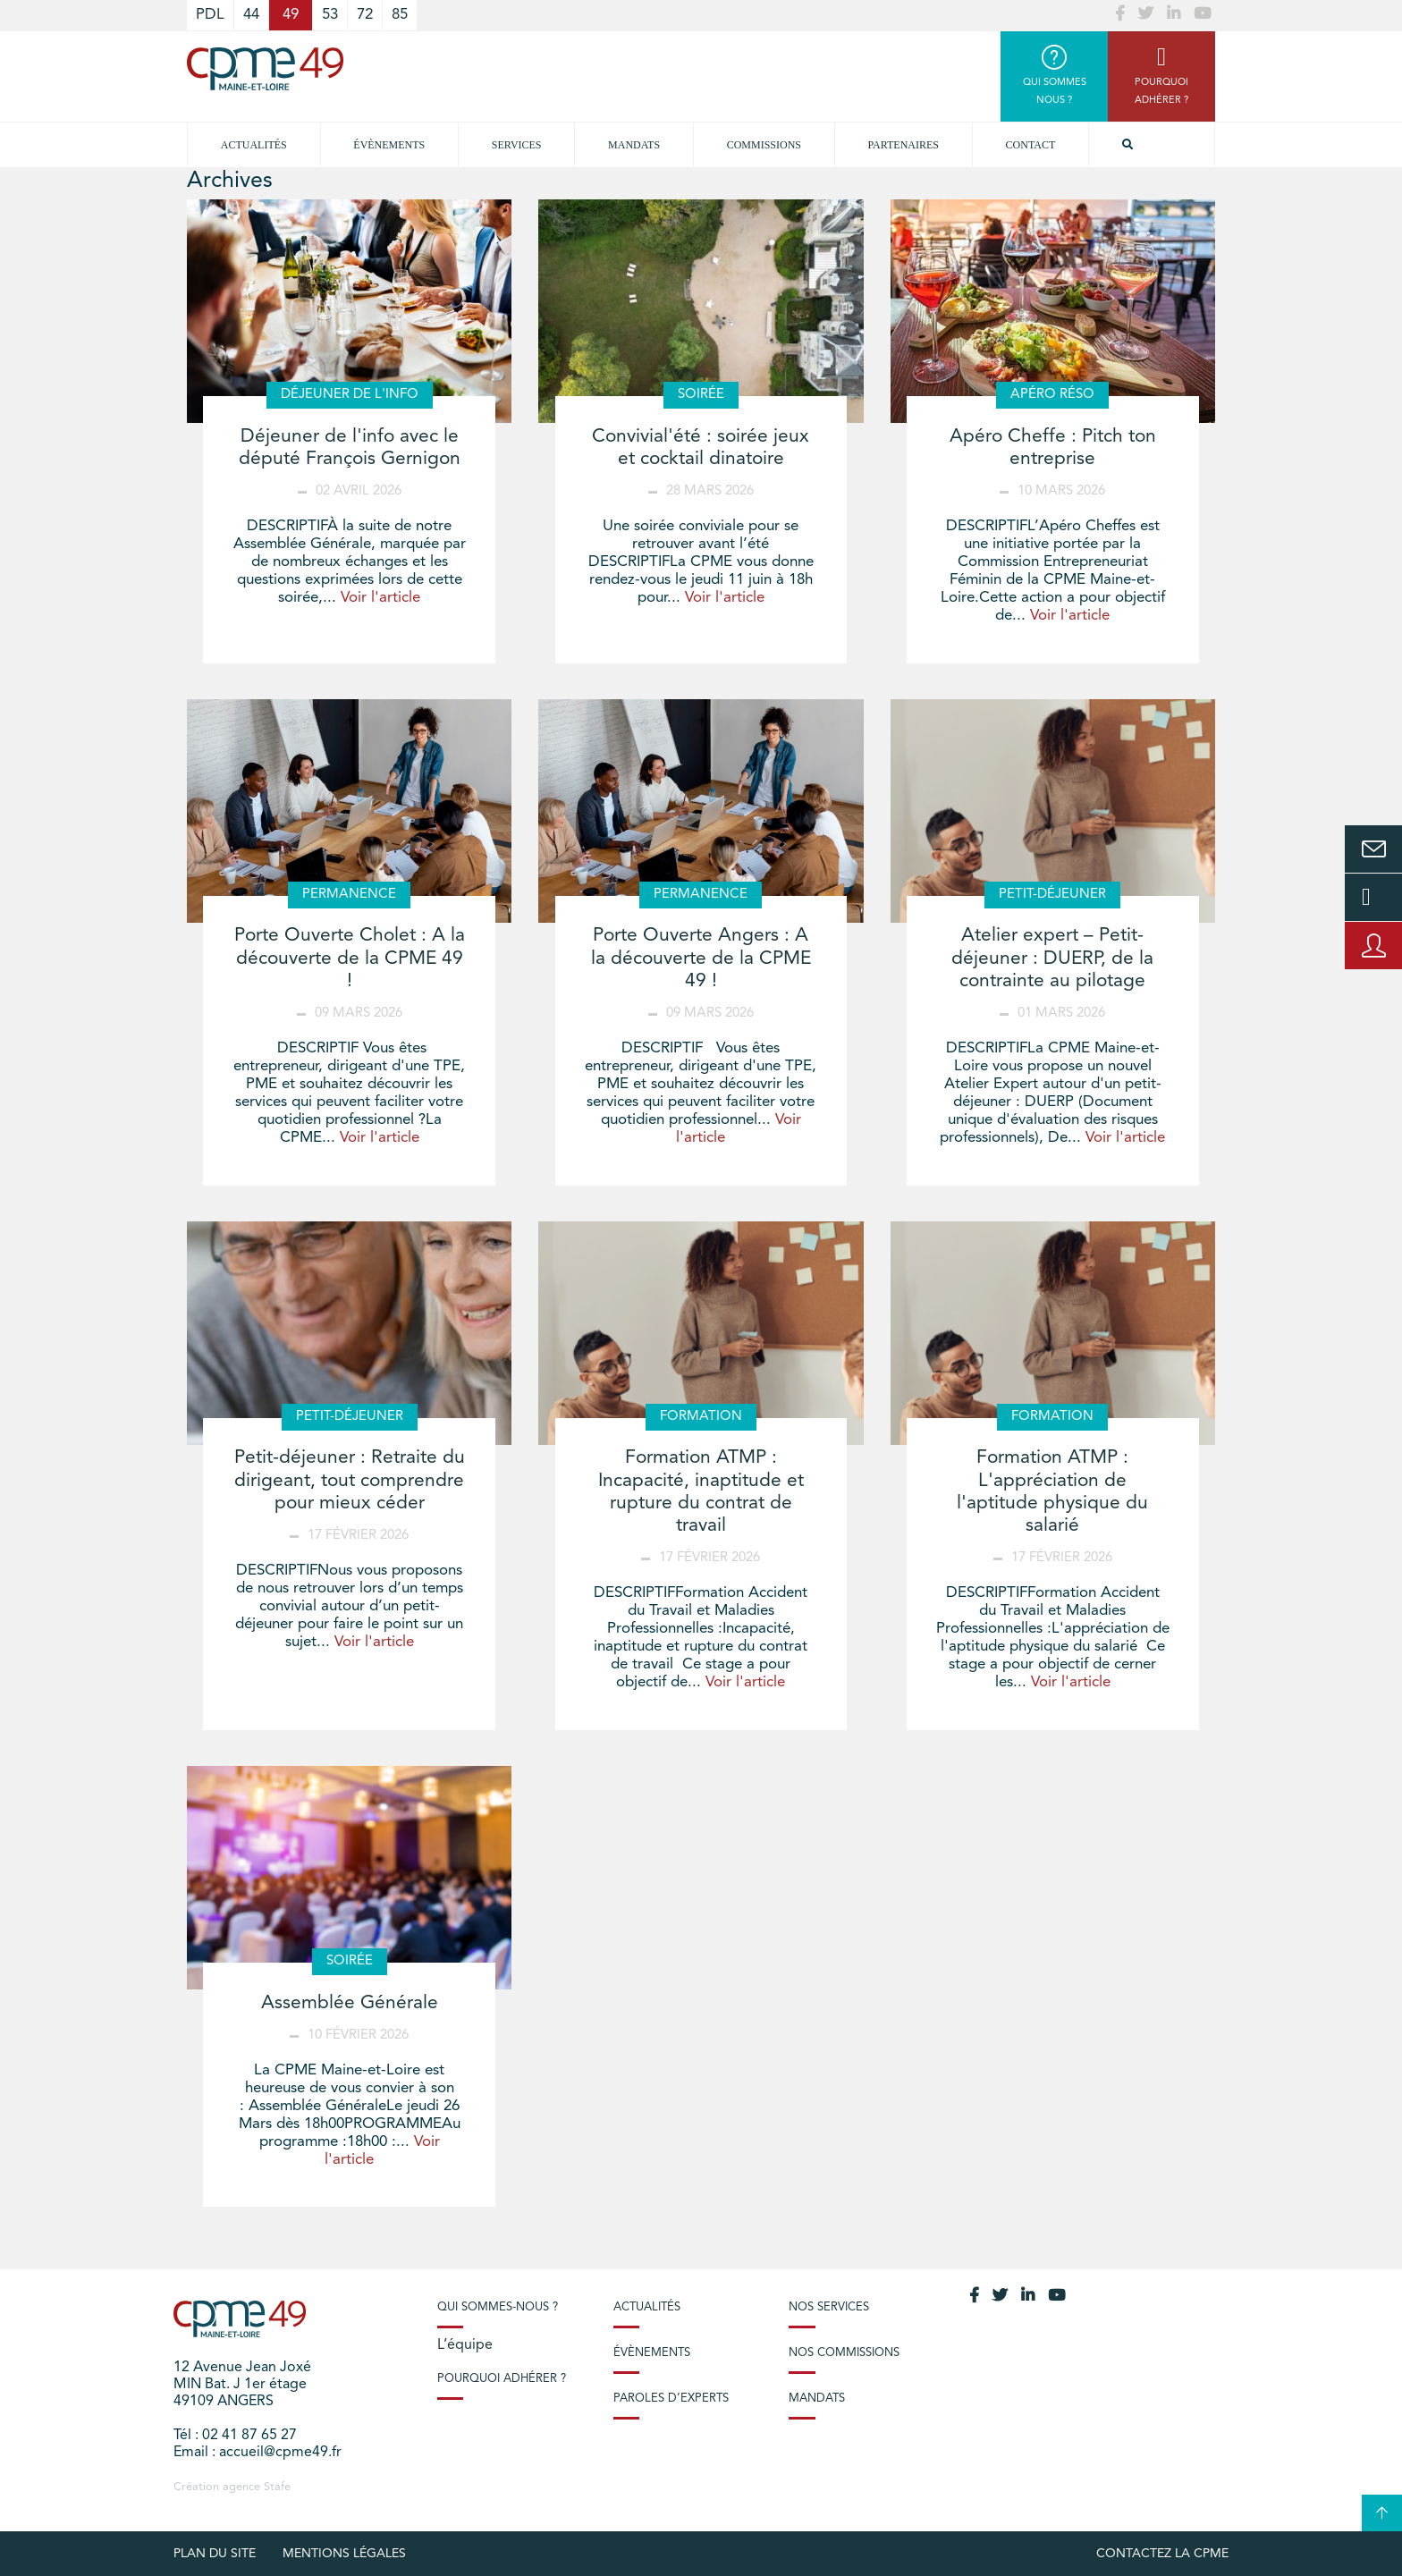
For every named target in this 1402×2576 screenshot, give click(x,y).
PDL (210, 14)
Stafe (277, 2487)
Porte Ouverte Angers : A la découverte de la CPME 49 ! (701, 958)
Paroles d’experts (671, 2398)
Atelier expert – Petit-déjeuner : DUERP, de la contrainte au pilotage (1052, 958)
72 (365, 14)
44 (251, 14)
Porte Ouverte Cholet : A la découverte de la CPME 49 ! (349, 958)
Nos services (829, 2307)
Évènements (389, 145)
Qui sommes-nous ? (497, 2307)
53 (330, 14)
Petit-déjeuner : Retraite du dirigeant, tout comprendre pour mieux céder (349, 1480)
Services (517, 145)
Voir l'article (380, 597)
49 (291, 14)
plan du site (214, 2553)
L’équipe (465, 2345)
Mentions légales (344, 2553)
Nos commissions (844, 2353)
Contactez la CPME (1162, 2553)
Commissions (764, 145)
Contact (1031, 145)
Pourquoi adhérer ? (501, 2379)
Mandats (634, 145)
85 (400, 14)
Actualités (254, 145)
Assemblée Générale (349, 2003)
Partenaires (904, 145)
